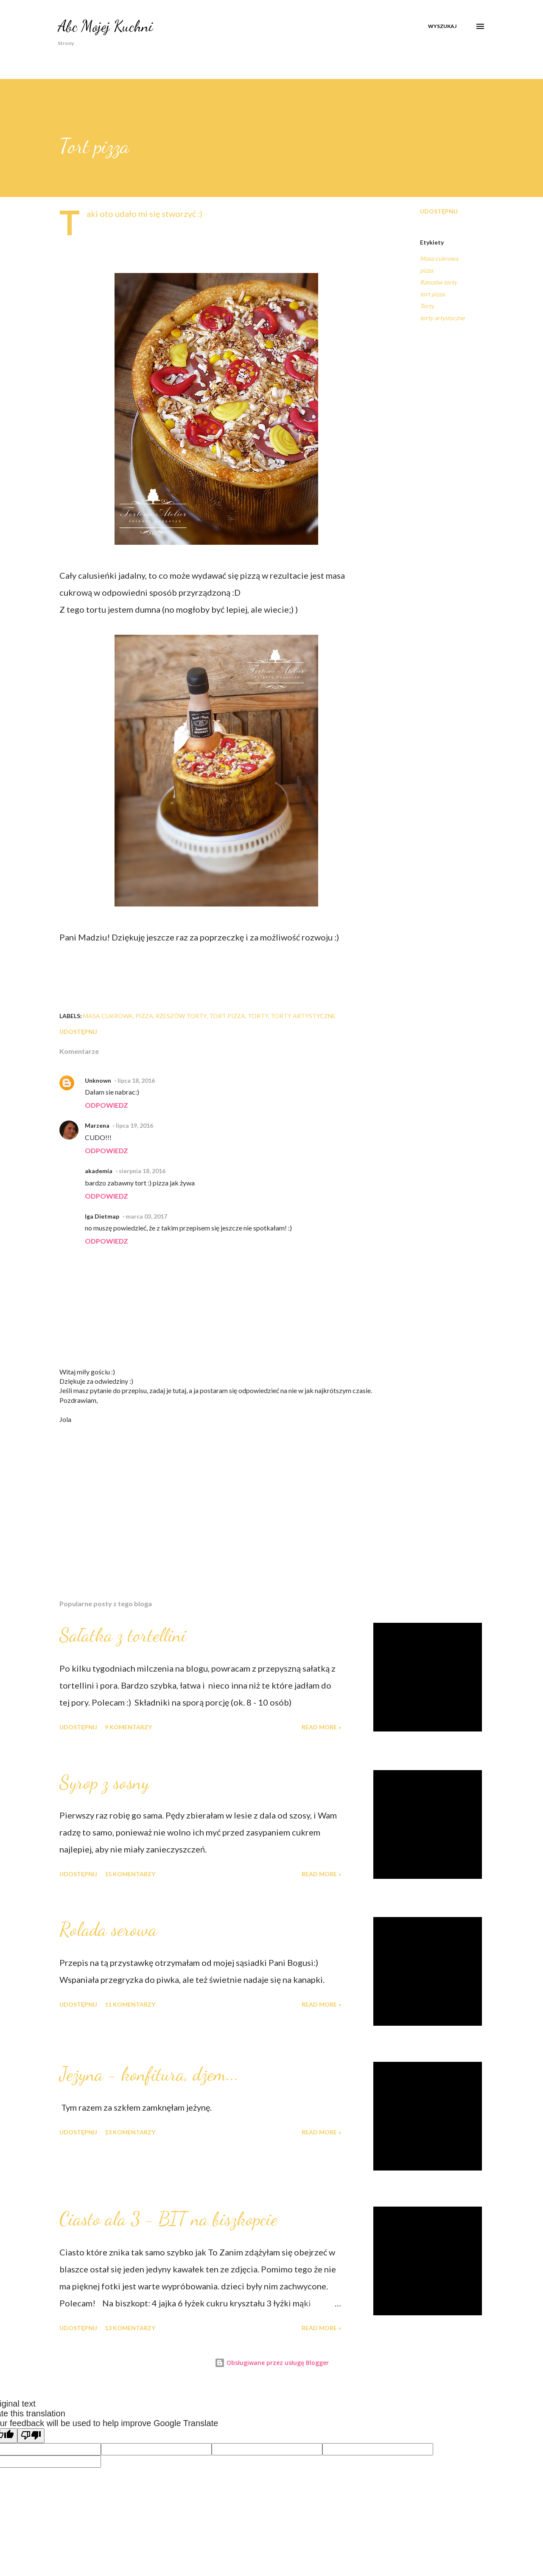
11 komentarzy (130, 2004)
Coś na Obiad (379, 55)
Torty (427, 306)
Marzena (97, 1125)
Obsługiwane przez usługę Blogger (272, 2363)
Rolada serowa (108, 1929)
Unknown (98, 1080)
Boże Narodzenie (268, 55)
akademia (98, 1170)
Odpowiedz (106, 1105)
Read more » (321, 1727)
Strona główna (75, 55)
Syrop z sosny (104, 1782)
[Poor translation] (31, 2435)
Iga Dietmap (102, 1216)
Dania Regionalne (203, 55)
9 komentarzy (128, 1727)
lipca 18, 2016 (136, 1080)
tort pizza (432, 294)
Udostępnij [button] (439, 211)
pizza (426, 270)
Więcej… (429, 55)
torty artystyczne (442, 317)
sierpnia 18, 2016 (142, 1170)
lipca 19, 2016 (134, 1125)
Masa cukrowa (439, 258)
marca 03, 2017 (146, 1216)
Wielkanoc (326, 55)
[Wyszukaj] (442, 26)
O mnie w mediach (137, 55)
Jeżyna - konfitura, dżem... (149, 2074)
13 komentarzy (130, 2132)
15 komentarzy (130, 1874)
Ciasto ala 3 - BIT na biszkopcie (168, 2219)
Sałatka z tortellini (122, 1635)
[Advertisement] (202, 1493)
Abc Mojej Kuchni (105, 26)
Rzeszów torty (438, 282)
